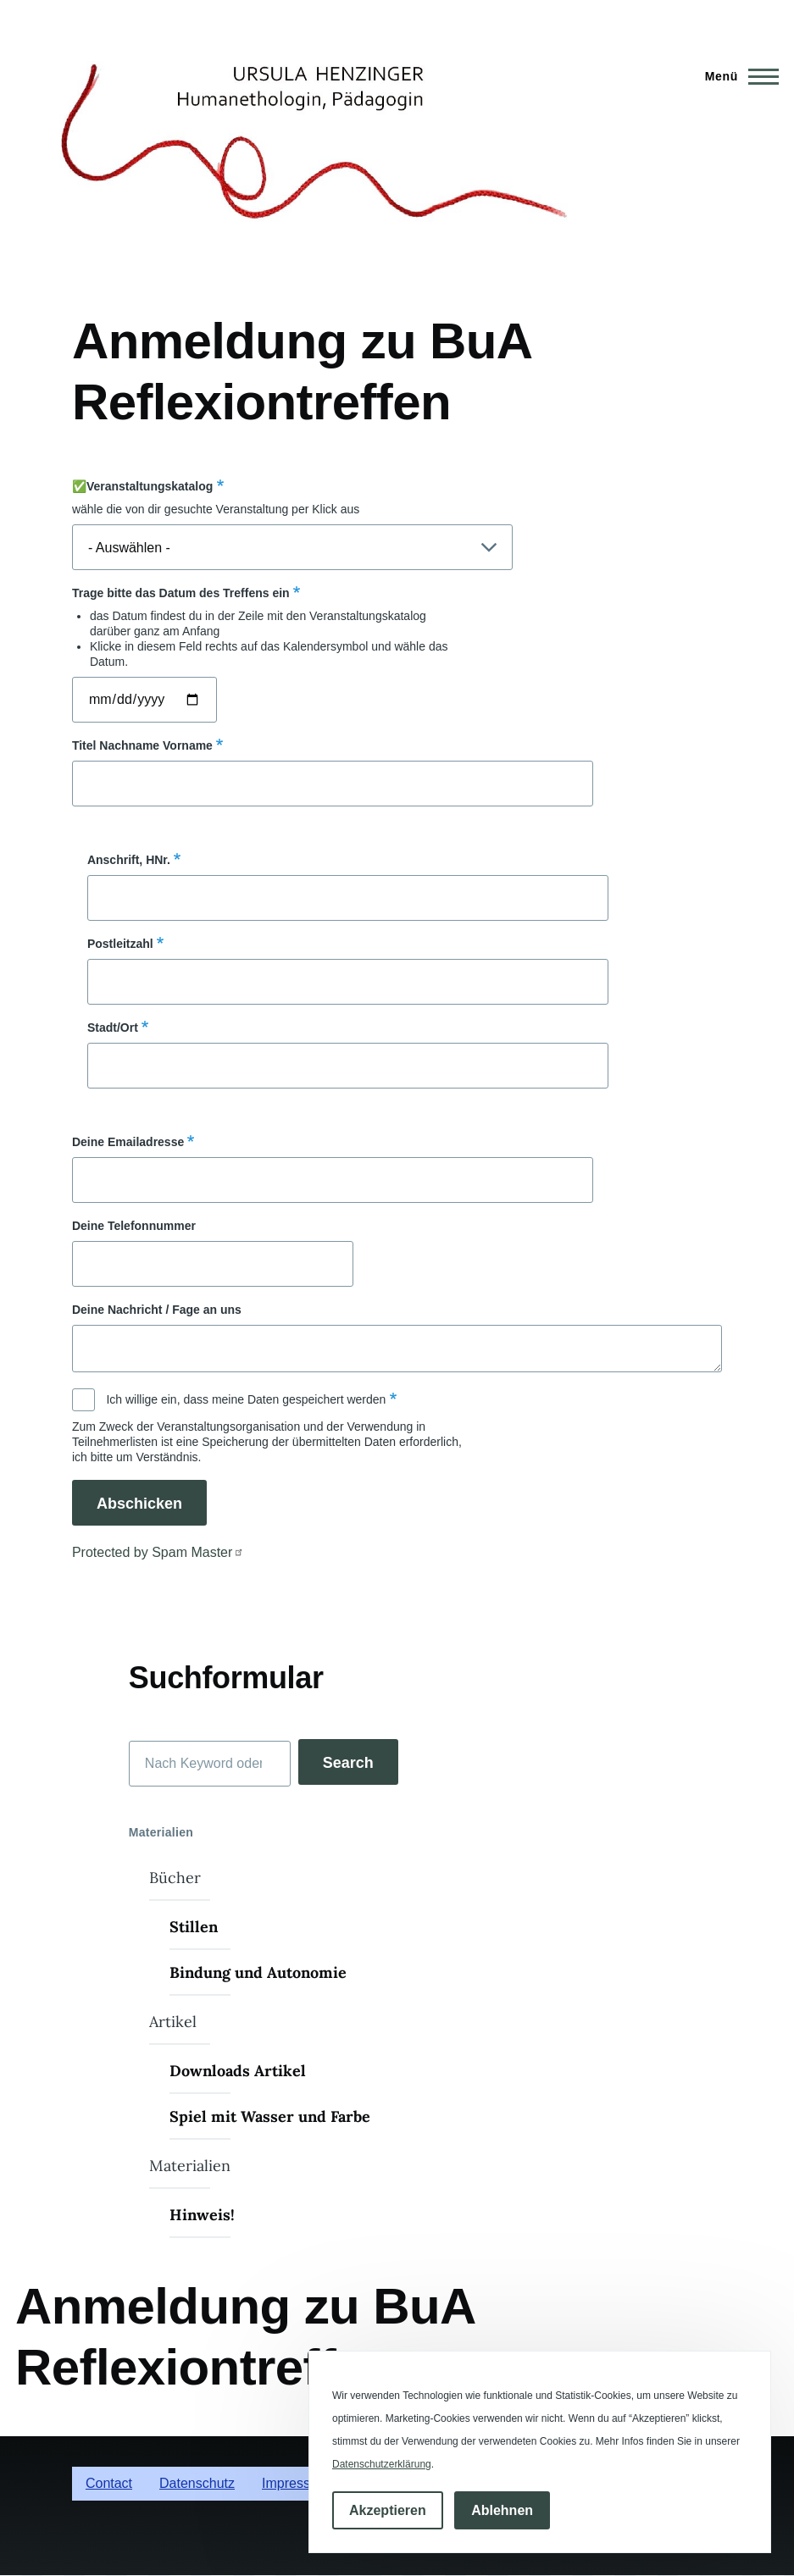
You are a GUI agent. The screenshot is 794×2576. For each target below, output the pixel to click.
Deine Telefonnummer (134, 1226)
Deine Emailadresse (128, 1142)
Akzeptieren (387, 2510)
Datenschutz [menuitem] (197, 2483)
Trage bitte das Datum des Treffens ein (181, 593)
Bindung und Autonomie (258, 1972)
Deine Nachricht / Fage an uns (157, 1309)
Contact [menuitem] (109, 2483)
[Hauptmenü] (737, 76)
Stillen (193, 1926)
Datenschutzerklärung (381, 2464)
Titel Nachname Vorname (142, 745)
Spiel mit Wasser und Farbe (269, 2116)
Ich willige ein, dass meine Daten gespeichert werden (246, 1399)
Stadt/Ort (112, 1027)
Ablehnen (502, 2510)
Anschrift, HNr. (128, 860)
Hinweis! (202, 2214)
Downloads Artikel (237, 2070)
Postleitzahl (120, 943)
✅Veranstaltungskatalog (142, 486)
